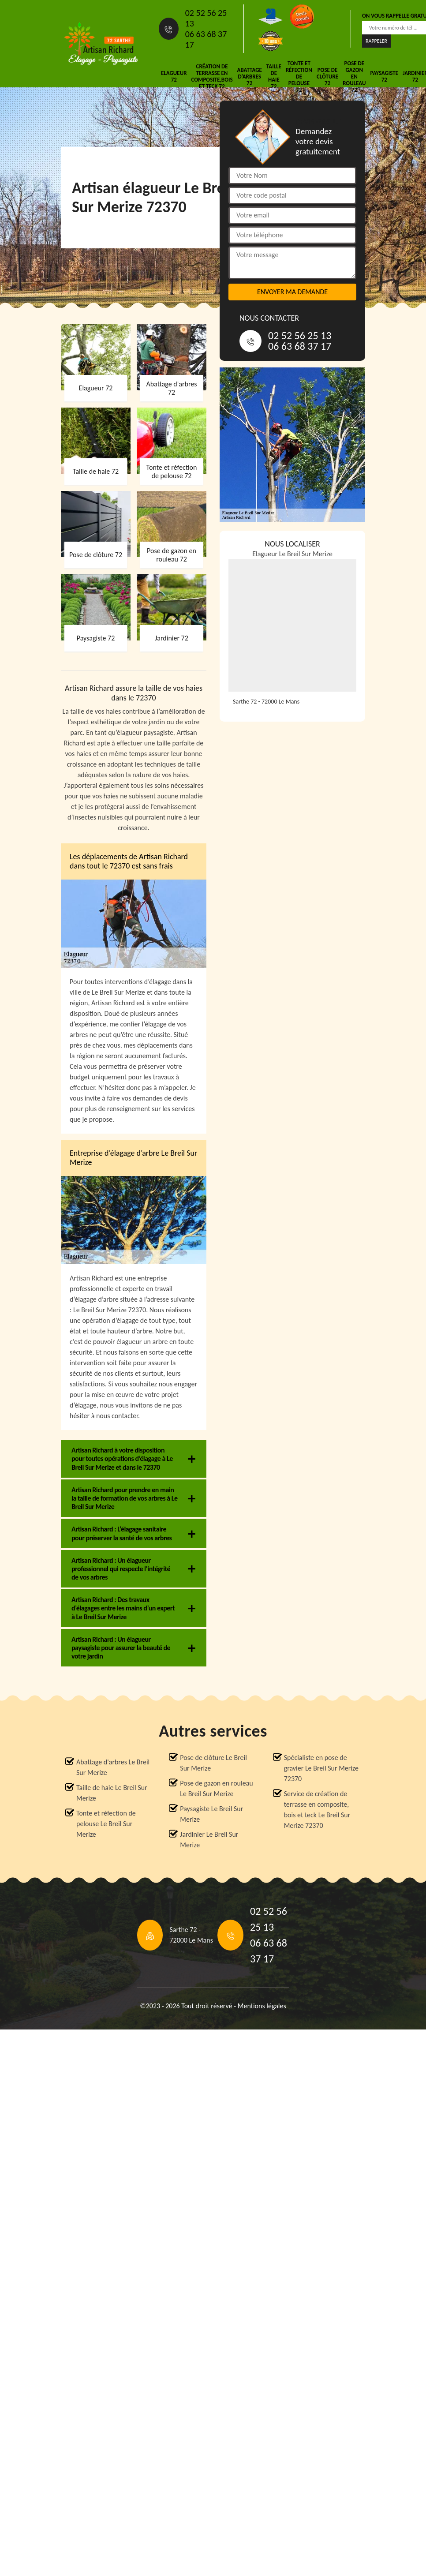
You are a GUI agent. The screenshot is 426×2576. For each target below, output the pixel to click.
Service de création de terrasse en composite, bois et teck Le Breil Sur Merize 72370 (317, 1810)
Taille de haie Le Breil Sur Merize (111, 1792)
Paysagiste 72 (384, 76)
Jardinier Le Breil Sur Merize (209, 1839)
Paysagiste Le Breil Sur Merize (211, 1814)
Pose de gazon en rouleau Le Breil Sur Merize (216, 1788)
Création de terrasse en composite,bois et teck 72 (211, 76)
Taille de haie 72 (273, 76)
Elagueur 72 (174, 76)
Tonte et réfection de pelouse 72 (299, 76)
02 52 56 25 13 (206, 18)
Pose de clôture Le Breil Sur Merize (213, 1762)
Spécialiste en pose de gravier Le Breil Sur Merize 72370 (321, 1768)
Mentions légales (262, 2006)
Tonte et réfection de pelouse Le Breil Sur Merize (106, 1823)
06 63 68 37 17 (206, 39)
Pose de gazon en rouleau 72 (354, 76)
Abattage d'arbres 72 (249, 76)
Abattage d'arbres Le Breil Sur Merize (112, 1767)
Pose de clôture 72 (327, 76)
